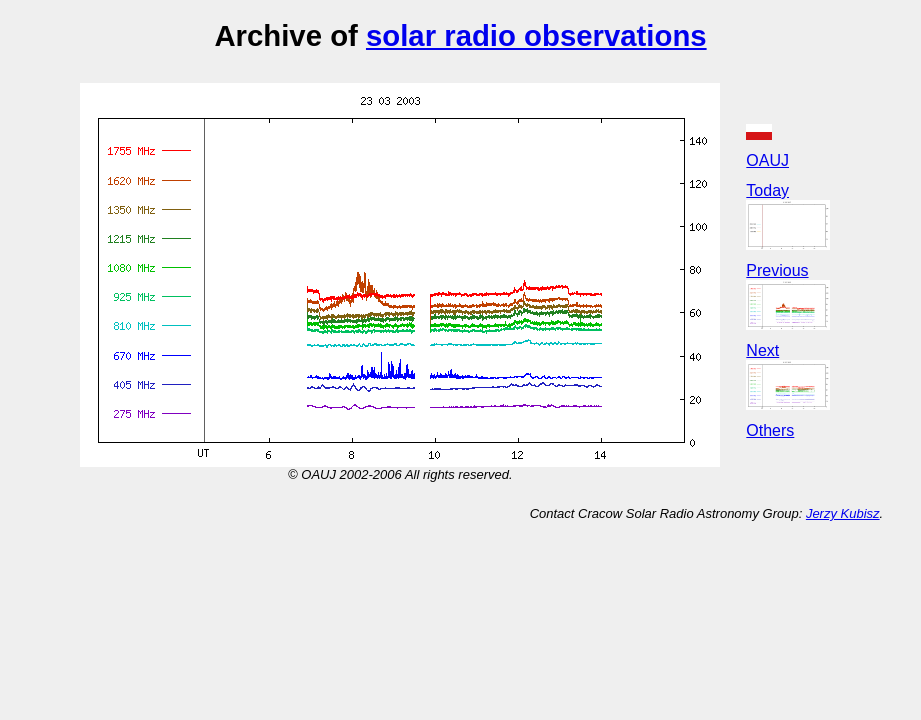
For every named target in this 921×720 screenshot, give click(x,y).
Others (770, 430)
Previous (777, 270)
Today (767, 190)
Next (762, 350)
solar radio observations (536, 35)
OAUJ (767, 160)
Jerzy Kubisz (843, 513)
